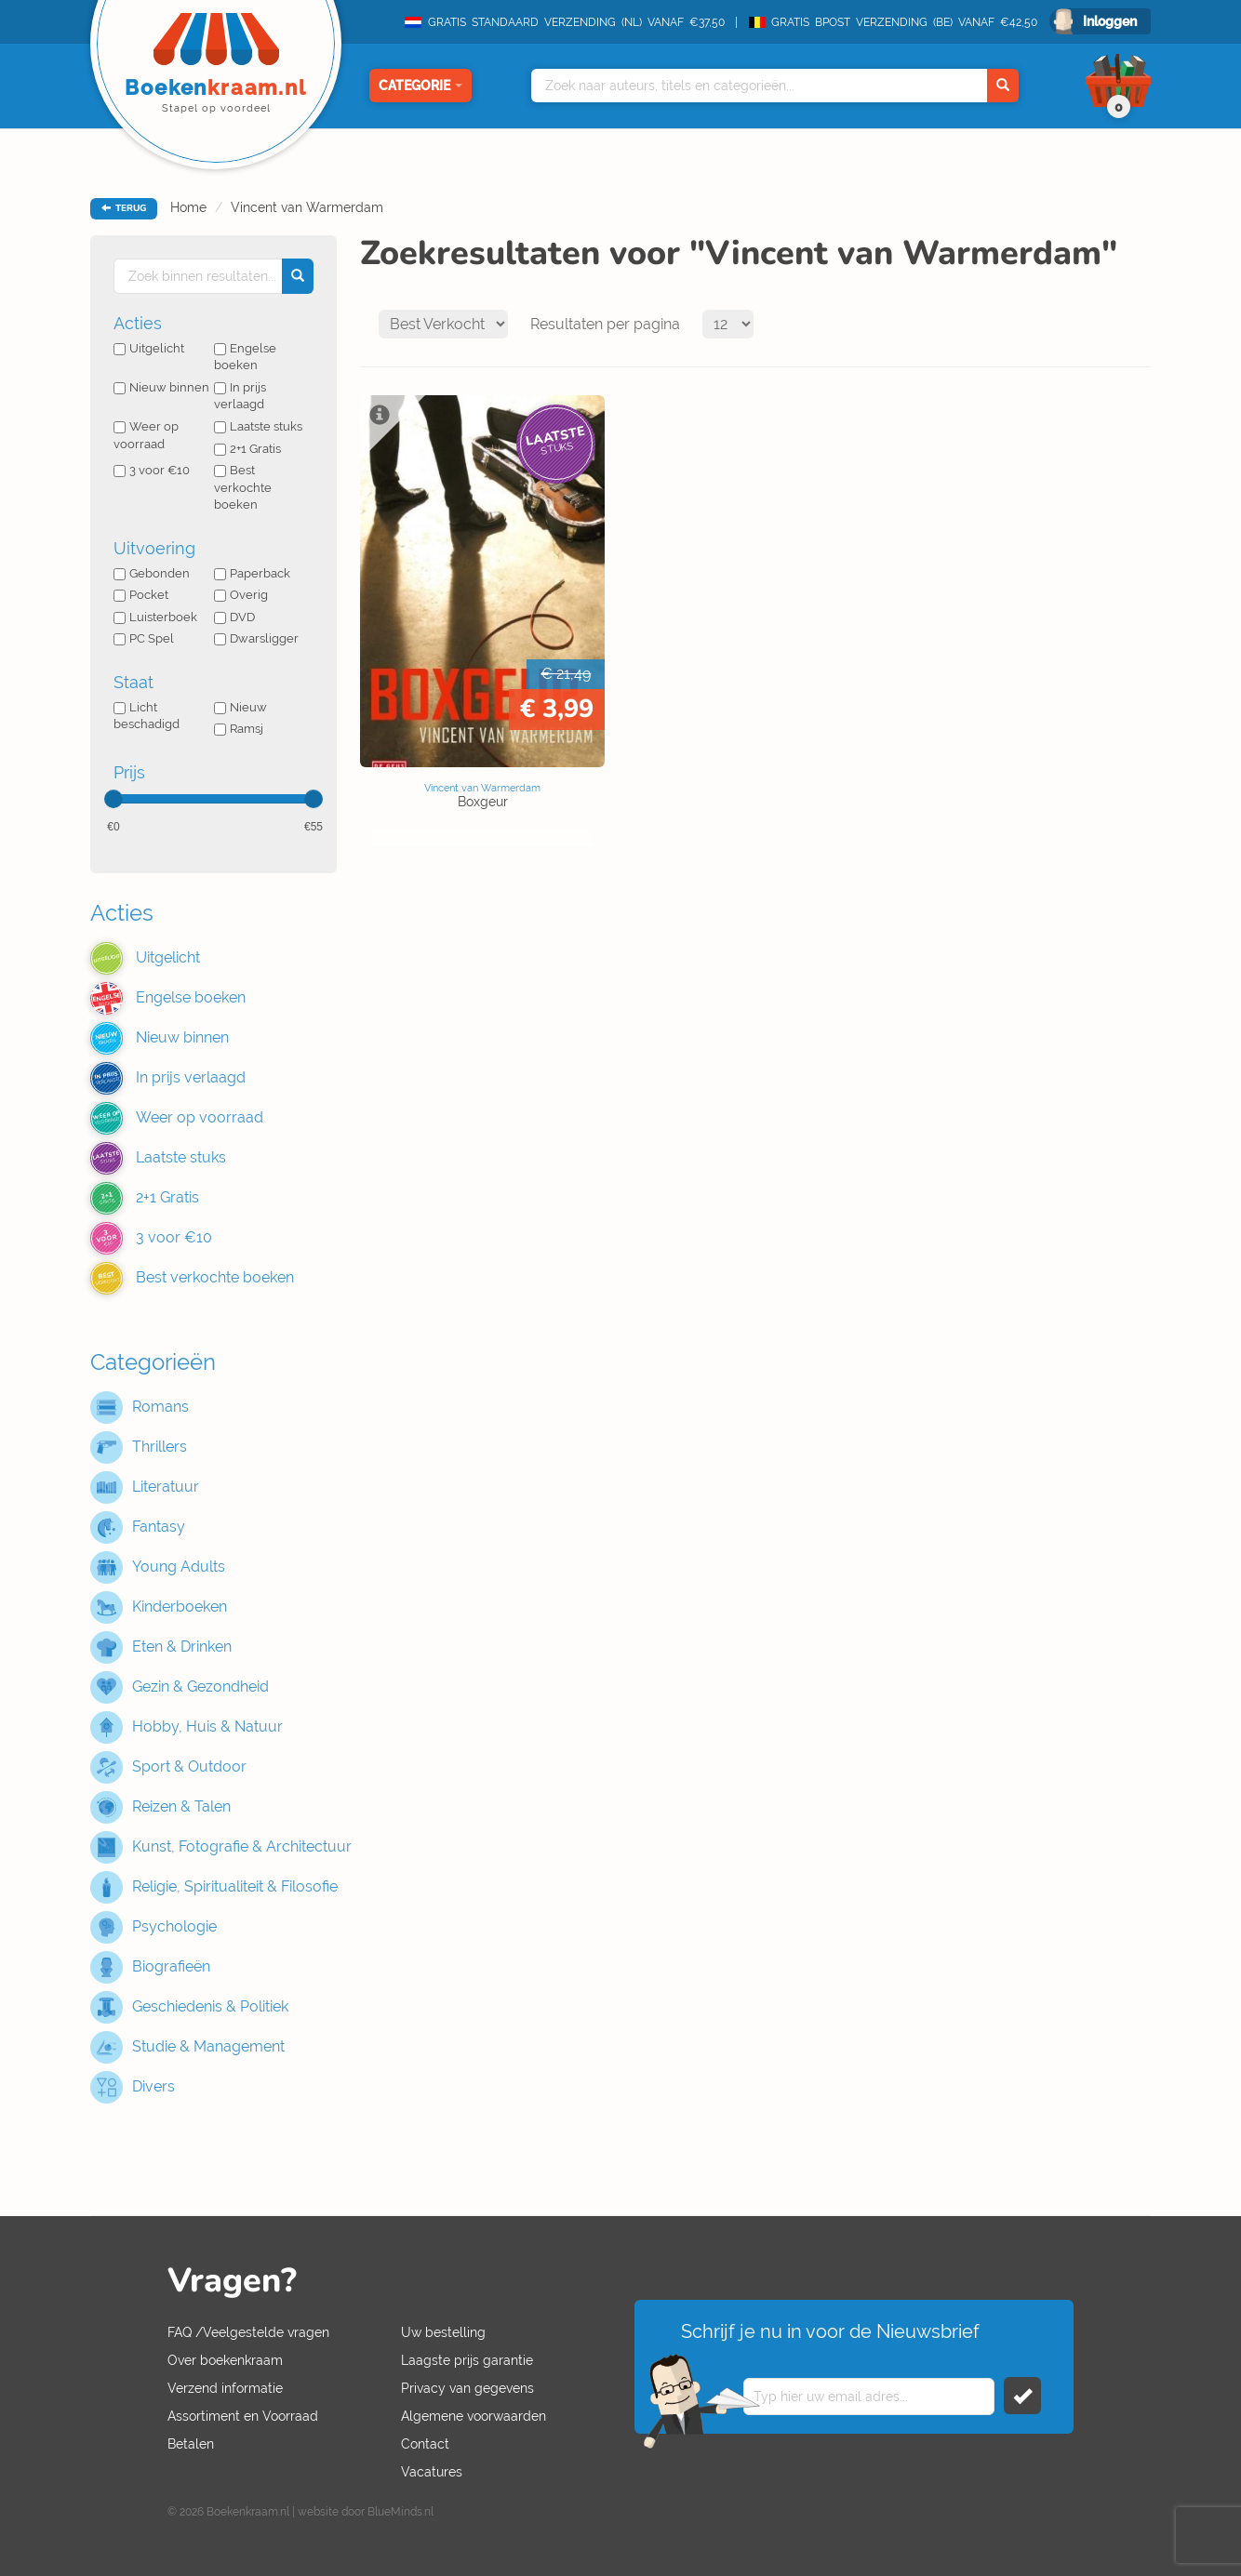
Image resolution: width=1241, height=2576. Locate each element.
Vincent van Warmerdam (307, 207)
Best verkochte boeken (243, 487)
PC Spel (143, 638)
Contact (425, 2444)
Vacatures (431, 2471)
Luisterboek (155, 617)
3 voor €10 (151, 470)
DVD (234, 617)
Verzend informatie (225, 2388)
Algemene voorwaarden (473, 2416)
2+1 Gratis (247, 449)
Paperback (252, 573)
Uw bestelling (443, 2332)
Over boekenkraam (225, 2360)
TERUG (123, 208)
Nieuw (240, 707)
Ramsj (238, 729)
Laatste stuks (258, 426)
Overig (241, 595)
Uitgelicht (148, 348)
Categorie (420, 85)
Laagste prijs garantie (467, 2360)
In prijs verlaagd (240, 396)
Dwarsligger (256, 638)
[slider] (113, 799)
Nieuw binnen (161, 387)
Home (188, 207)
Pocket (140, 595)
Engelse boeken (245, 357)
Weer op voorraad (146, 435)
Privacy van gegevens (467, 2388)
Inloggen (1110, 21)
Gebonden (151, 573)
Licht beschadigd (146, 716)
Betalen (190, 2444)
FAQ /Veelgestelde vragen (248, 2332)
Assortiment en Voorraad (242, 2416)
